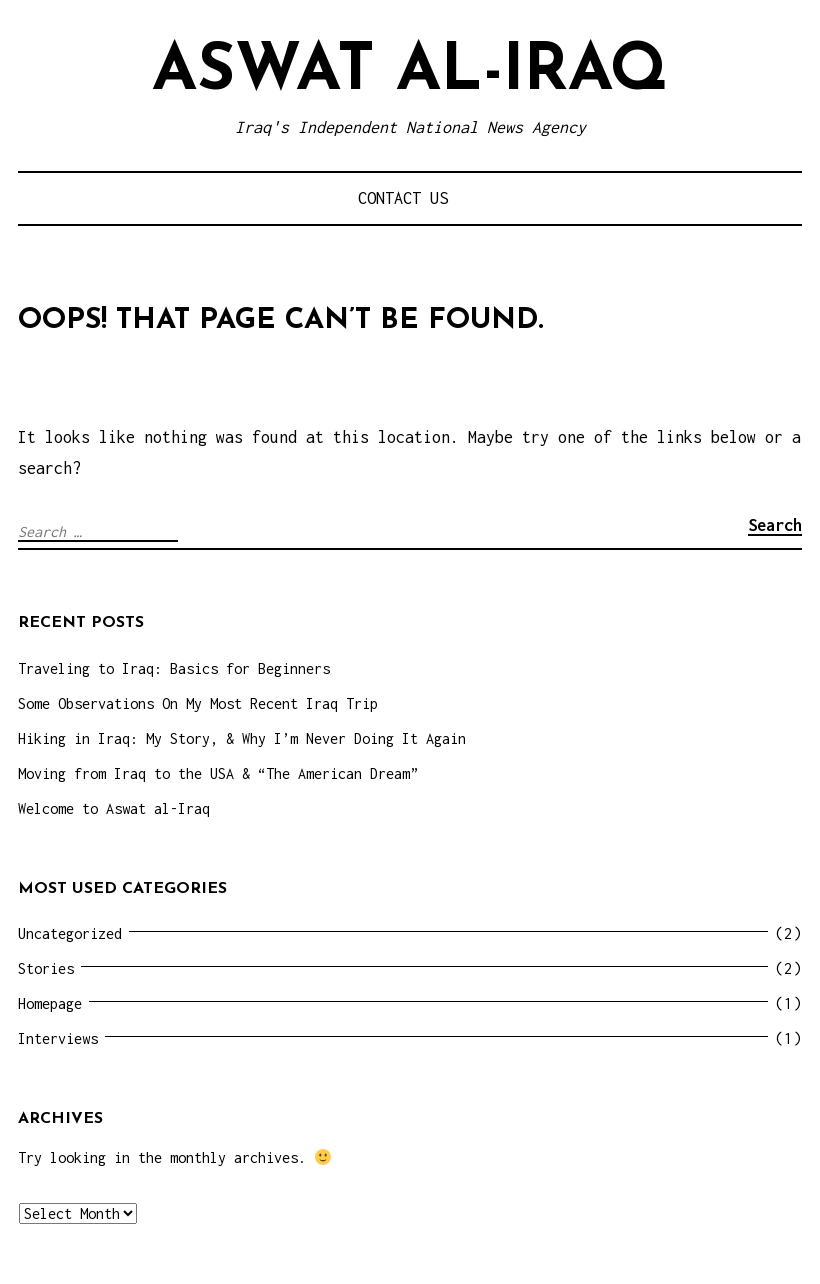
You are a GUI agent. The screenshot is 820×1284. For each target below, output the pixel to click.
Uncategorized (70, 933)
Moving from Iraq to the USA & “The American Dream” (218, 773)
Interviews (58, 1038)
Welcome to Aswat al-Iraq (114, 808)
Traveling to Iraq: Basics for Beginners (174, 668)
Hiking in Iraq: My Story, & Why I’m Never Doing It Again (242, 738)
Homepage (50, 1003)
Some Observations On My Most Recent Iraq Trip (198, 703)
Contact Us (403, 198)
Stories (46, 968)
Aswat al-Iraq (410, 72)
